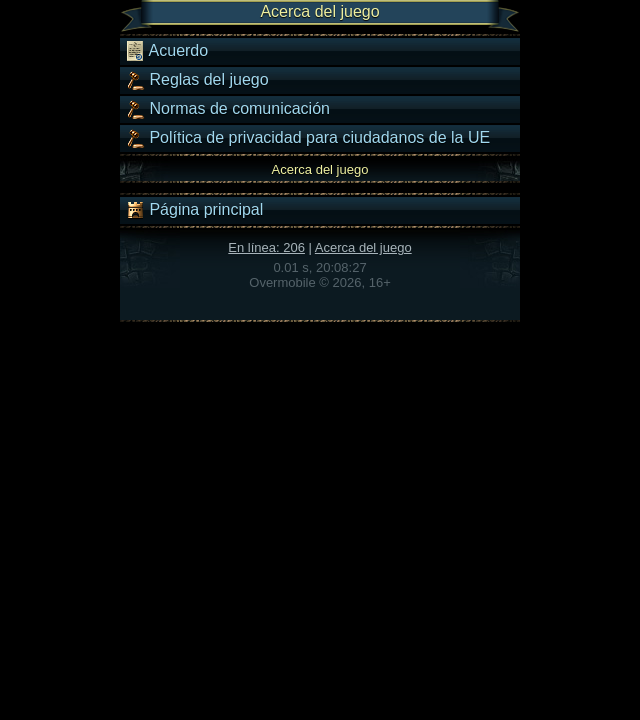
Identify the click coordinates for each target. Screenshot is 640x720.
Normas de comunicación (227, 109)
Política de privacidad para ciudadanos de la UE (307, 138)
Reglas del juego (197, 80)
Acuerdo (166, 51)
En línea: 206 (266, 247)
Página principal (194, 210)
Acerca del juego (363, 247)
